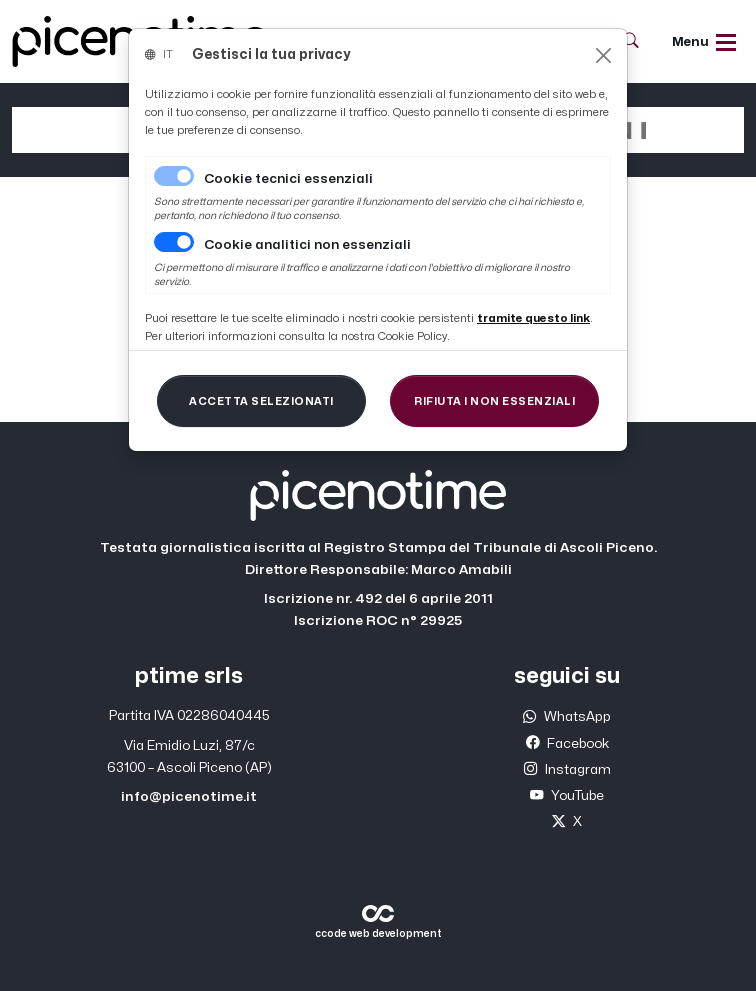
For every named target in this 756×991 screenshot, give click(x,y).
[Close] (603, 55)
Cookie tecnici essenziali (288, 179)
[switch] (174, 242)
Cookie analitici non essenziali (307, 245)
